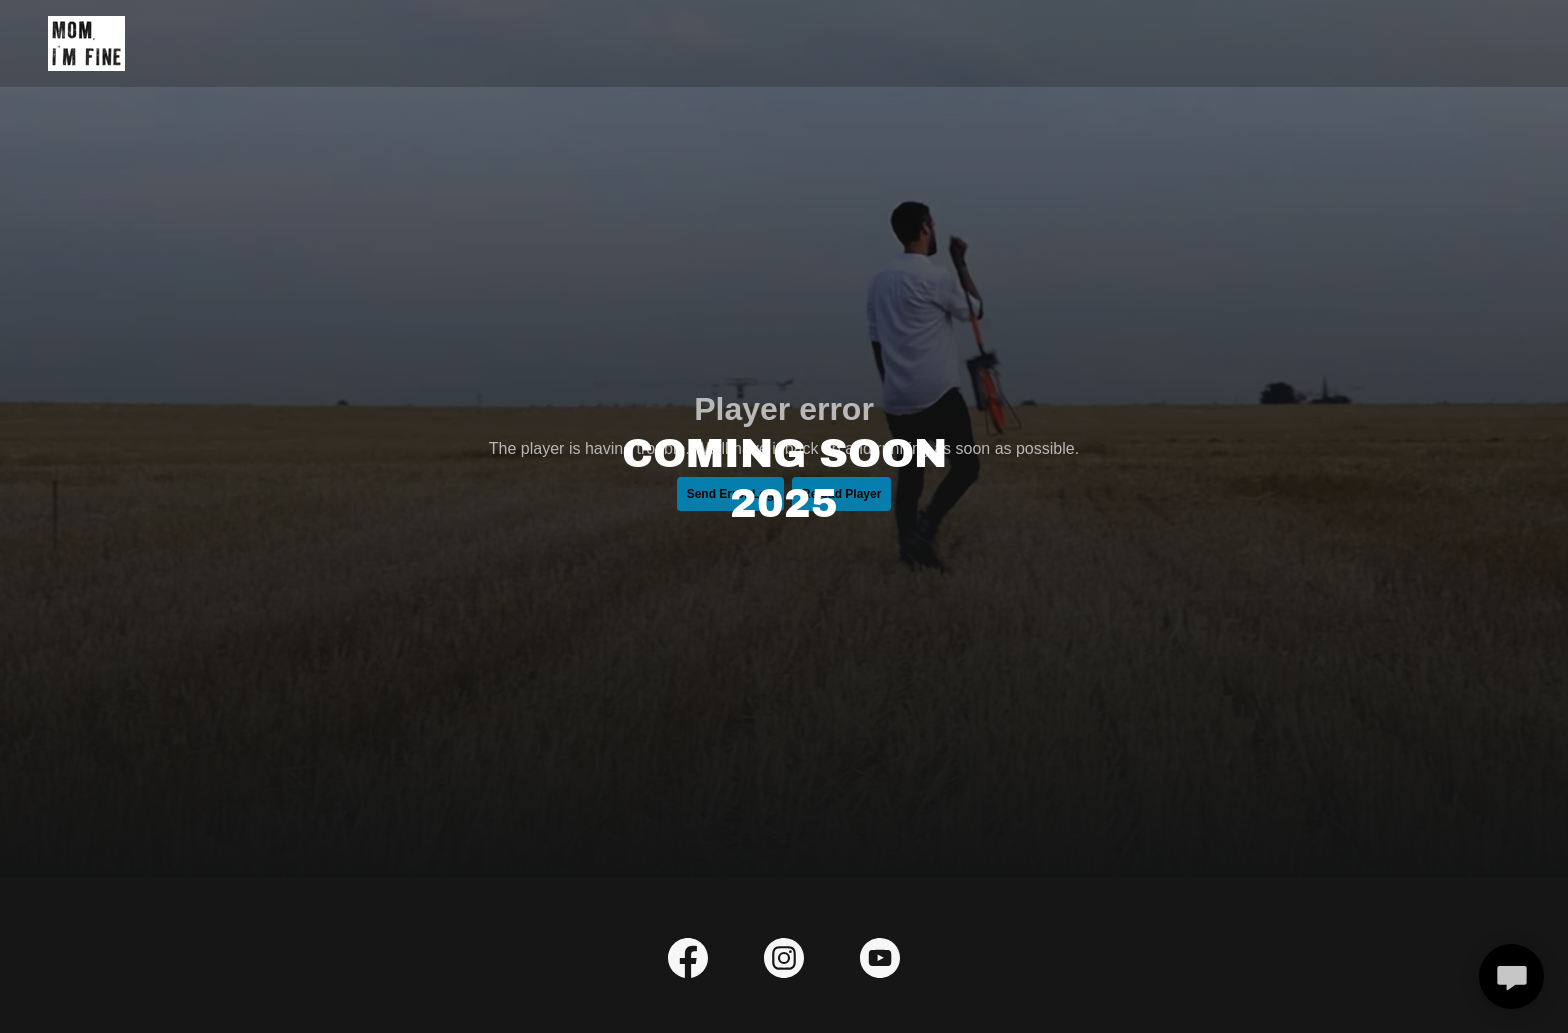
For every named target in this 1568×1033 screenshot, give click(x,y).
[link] (86, 42)
